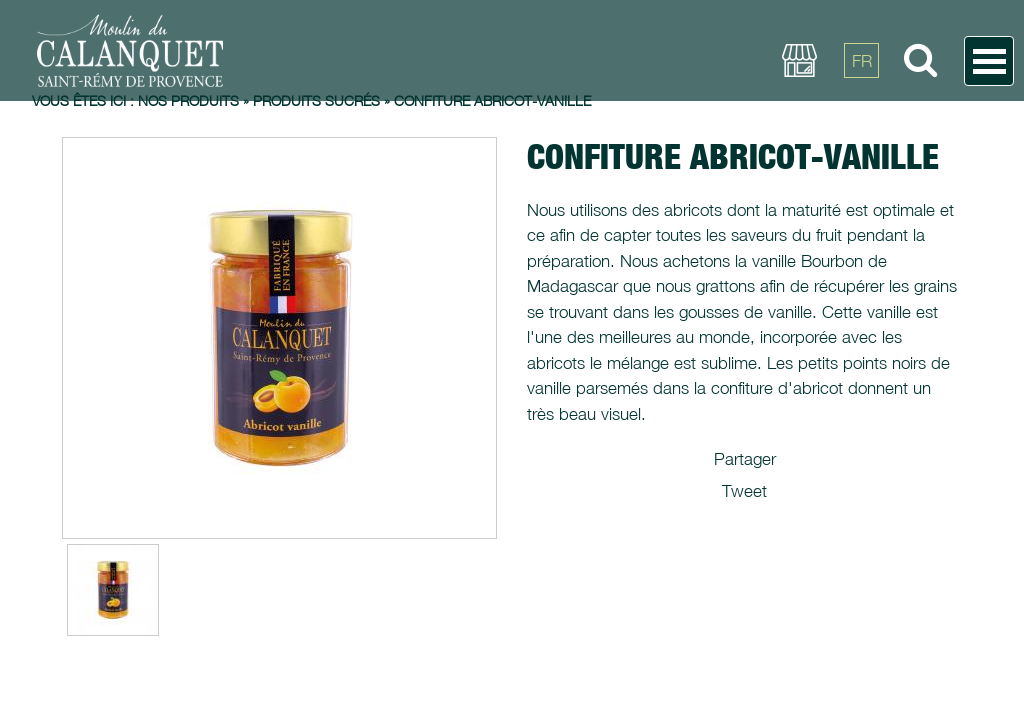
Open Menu (989, 61)
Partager (745, 459)
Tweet (744, 491)
